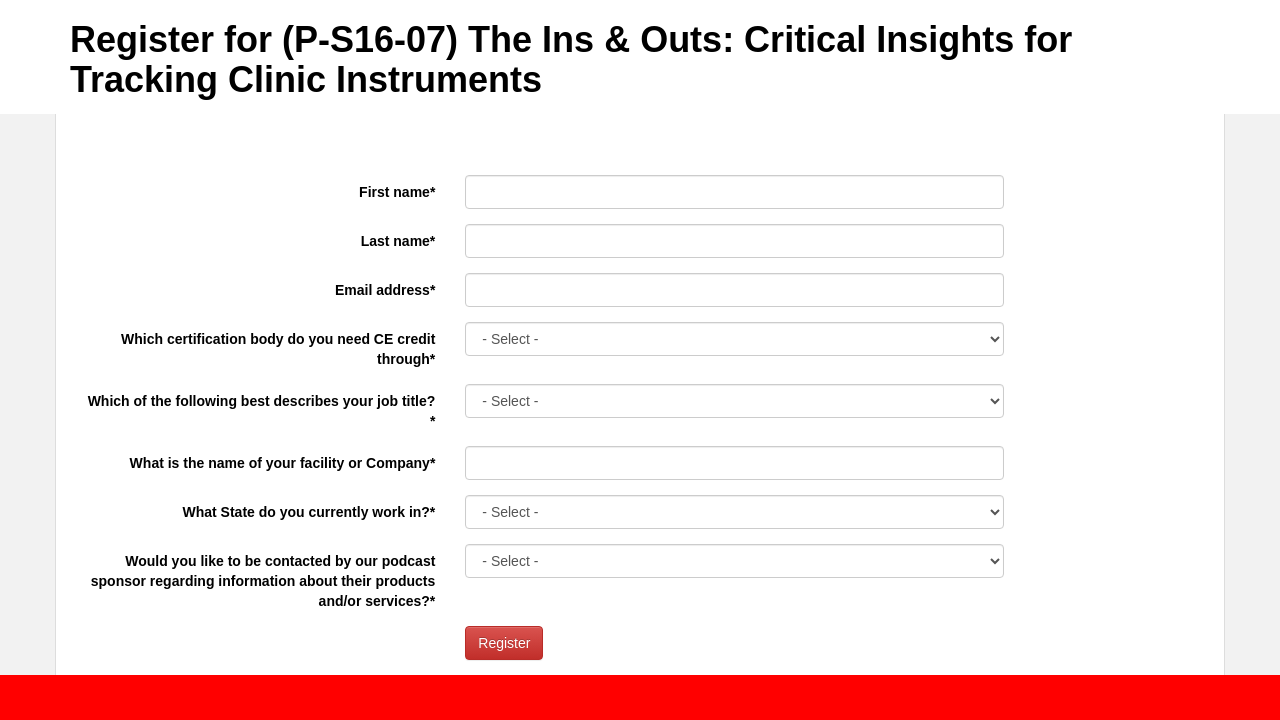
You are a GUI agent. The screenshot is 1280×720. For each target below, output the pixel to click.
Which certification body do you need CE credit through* (278, 349)
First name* (397, 192)
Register (504, 643)
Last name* (398, 241)
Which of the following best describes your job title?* (262, 411)
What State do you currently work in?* (309, 512)
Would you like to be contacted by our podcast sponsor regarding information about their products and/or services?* (263, 581)
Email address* (385, 290)
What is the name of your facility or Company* (283, 463)
